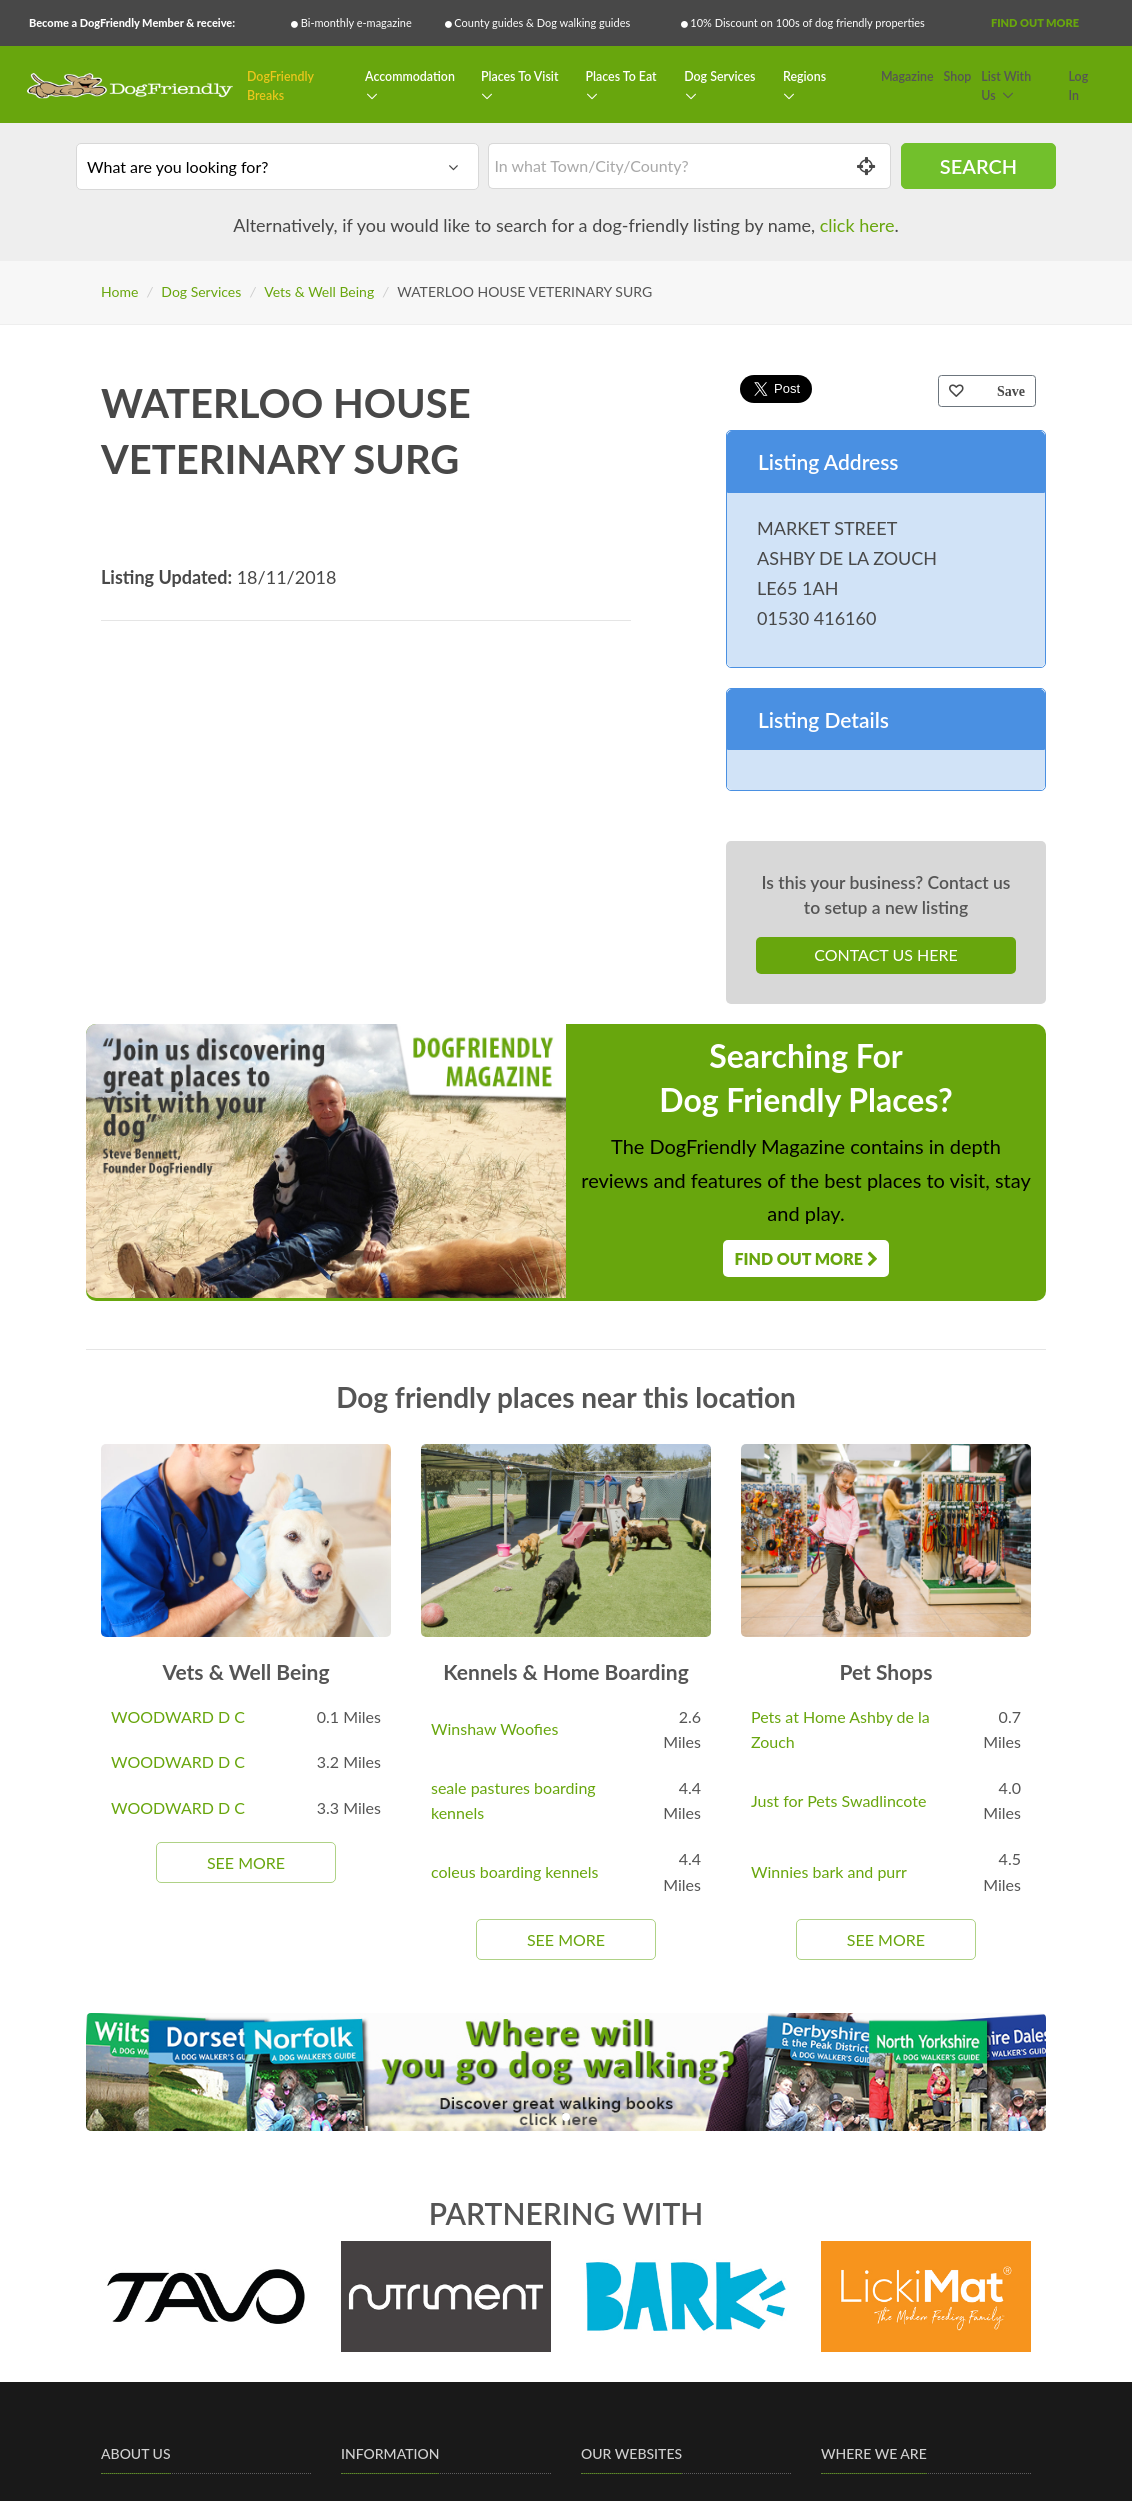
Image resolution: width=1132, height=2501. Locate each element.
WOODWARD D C (178, 1716)
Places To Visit (520, 76)
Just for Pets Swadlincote (838, 1800)
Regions (804, 76)
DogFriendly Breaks (280, 86)
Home (119, 291)
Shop (958, 76)
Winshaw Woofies (494, 1728)
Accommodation (410, 76)
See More (246, 1862)
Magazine (907, 76)
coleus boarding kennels (515, 1871)
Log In (1079, 86)
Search (978, 166)
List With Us (1006, 86)
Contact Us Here (885, 954)
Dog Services (719, 76)
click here (857, 225)
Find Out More (1035, 22)
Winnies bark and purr (829, 1871)
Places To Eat (620, 76)
